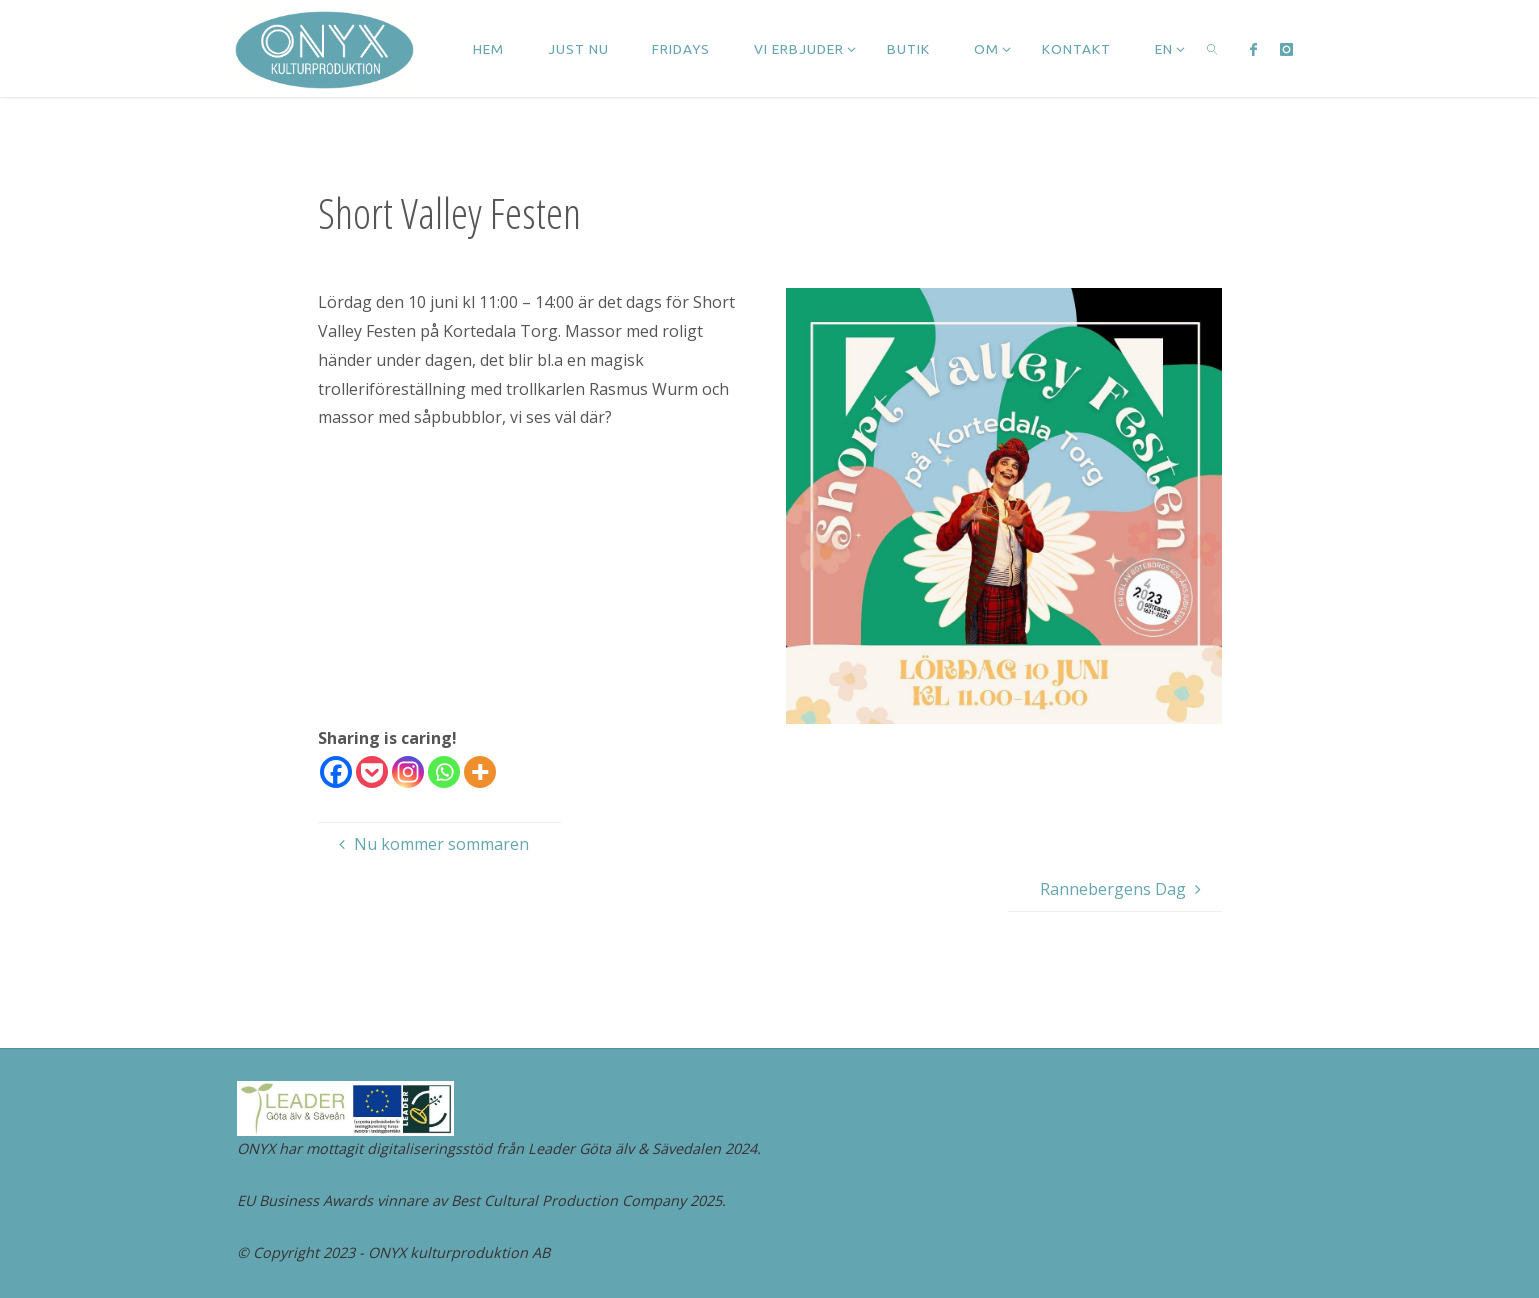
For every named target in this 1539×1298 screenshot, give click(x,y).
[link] (1213, 48)
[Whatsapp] (444, 772)
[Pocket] (372, 772)
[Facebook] (336, 772)
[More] (480, 772)
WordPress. (1265, 1093)
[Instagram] (408, 772)
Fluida (1187, 1093)
